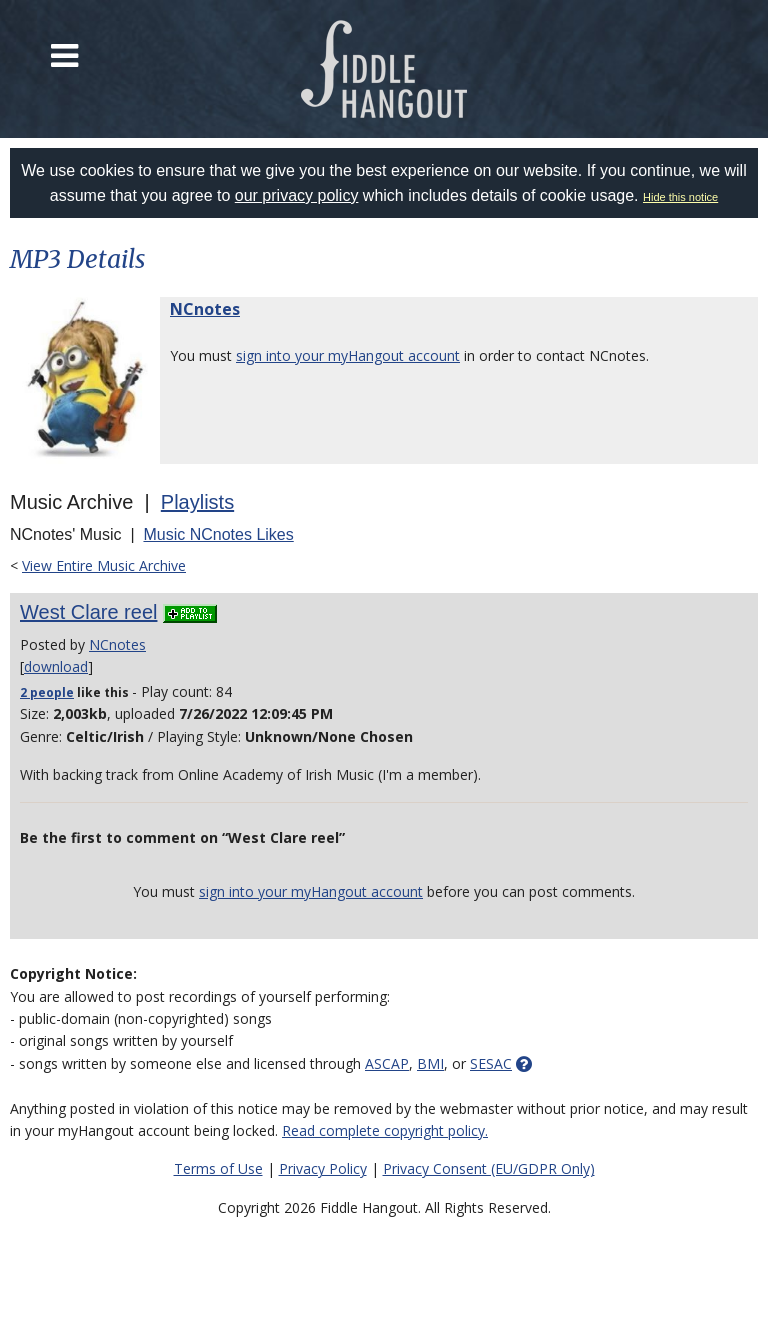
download (56, 666)
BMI (430, 1063)
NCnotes (205, 309)
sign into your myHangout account (348, 355)
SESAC (491, 1063)
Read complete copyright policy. (385, 1130)
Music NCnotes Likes (218, 534)
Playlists (197, 502)
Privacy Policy (323, 1168)
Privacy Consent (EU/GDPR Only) (489, 1168)
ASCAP (387, 1063)
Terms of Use (218, 1168)
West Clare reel (88, 612)
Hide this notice (680, 197)
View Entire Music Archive (104, 565)
